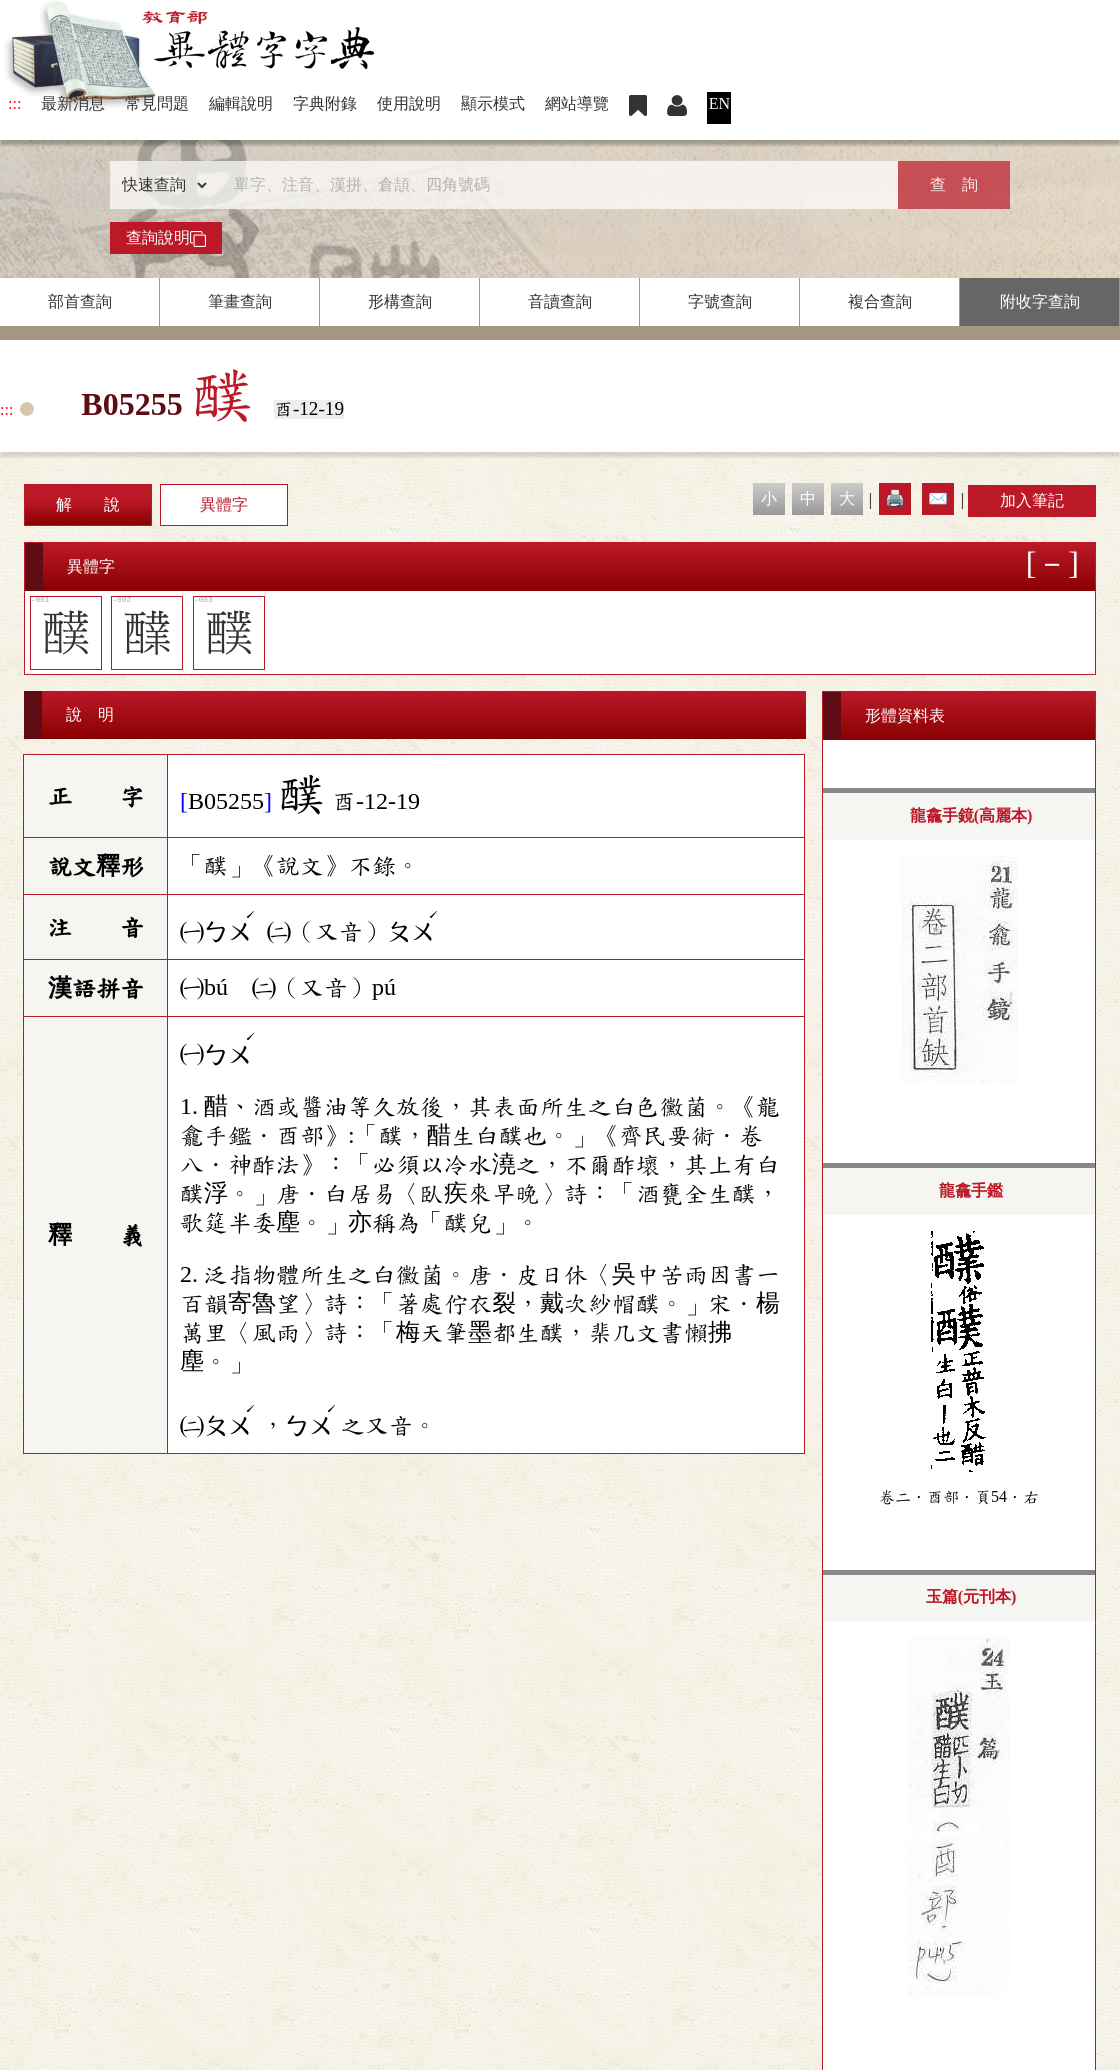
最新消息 (73, 103)
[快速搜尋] (553, 185)
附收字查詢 (1040, 301)
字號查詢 (720, 301)
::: (14, 103)
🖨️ (895, 498)
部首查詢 (80, 301)
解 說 (88, 504)
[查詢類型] (160, 185)
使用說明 (409, 103)
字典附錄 (325, 103)
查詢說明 (166, 238)
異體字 (224, 504)
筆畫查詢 (240, 301)
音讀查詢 (560, 301)
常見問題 (157, 103)
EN (719, 103)
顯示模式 (493, 103)
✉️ (938, 498)
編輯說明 (241, 103)
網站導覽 (577, 103)
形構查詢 (400, 301)
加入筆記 (1032, 500)
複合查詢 (880, 301)
